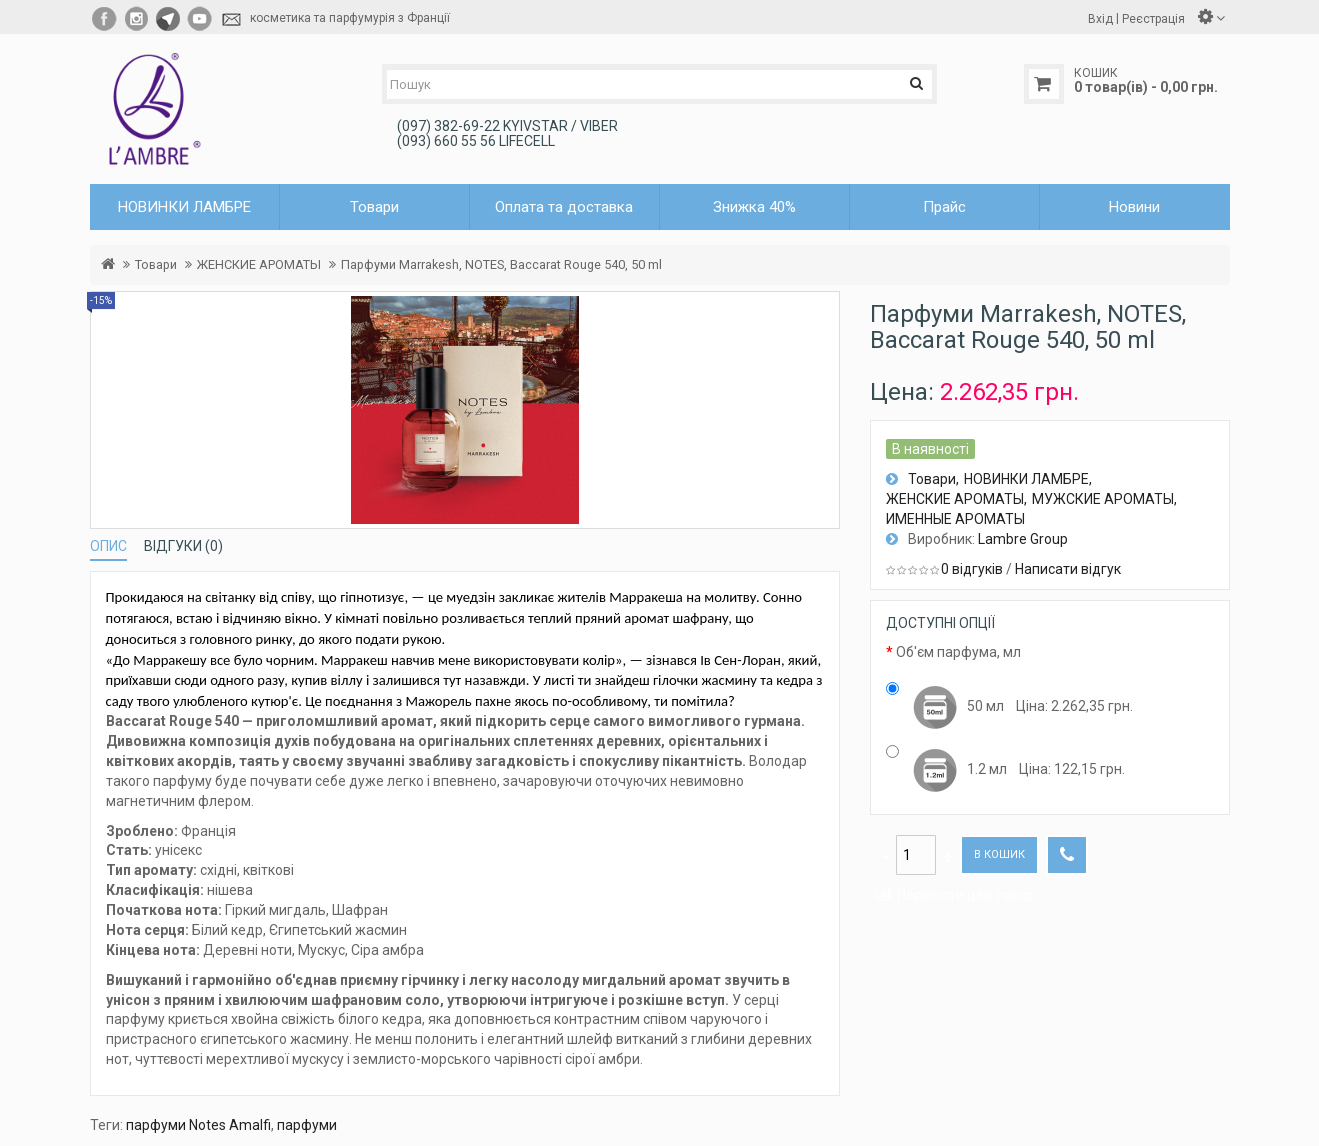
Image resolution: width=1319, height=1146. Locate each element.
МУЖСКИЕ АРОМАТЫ (1103, 499)
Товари (156, 264)
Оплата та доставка (564, 207)
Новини (1134, 207)
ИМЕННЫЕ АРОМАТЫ (955, 519)
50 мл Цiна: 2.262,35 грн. (1009, 707)
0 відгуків (972, 569)
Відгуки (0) (183, 546)
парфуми (307, 1125)
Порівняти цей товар (965, 895)
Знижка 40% (754, 207)
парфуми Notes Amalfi (198, 1125)
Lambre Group (1023, 539)
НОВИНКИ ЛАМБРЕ (1026, 479)
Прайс (944, 207)
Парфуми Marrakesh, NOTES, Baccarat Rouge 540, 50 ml (501, 264)
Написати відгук (1068, 569)
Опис (108, 546)
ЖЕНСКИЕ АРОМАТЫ (259, 264)
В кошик (999, 854)
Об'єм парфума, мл (958, 652)
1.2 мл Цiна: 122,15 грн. (1005, 770)
